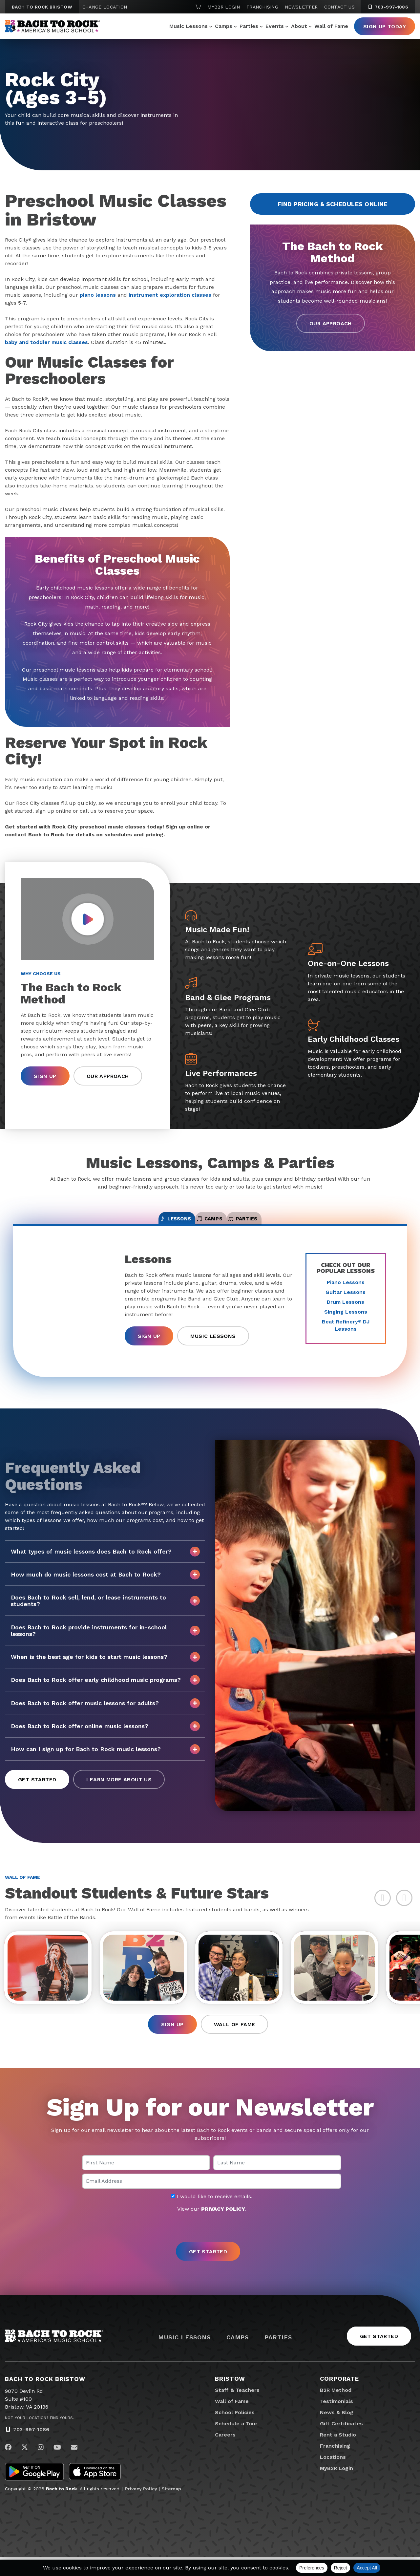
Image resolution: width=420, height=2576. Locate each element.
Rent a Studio (338, 2454)
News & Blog (336, 2431)
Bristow (230, 2397)
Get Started (37, 1789)
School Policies (235, 2431)
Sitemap (171, 2507)
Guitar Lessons (346, 1302)
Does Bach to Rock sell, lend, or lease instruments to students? (105, 1610)
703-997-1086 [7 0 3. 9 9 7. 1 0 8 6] (388, 7)
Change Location (104, 7)
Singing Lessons (345, 1321)
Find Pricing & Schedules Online (333, 204)
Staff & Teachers (237, 2409)
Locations (333, 2476)
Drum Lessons (345, 1311)
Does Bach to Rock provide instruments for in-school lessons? (105, 1640)
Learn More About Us (119, 1789)
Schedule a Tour (236, 2442)
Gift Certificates (341, 2442)
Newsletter (301, 7)
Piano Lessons (346, 1292)
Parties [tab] (277, 1224)
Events (274, 26)
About (299, 26)
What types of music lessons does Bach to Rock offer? (105, 1561)
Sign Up (45, 1076)
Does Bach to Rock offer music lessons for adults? (105, 1713)
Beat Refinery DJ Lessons (345, 1335)
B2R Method (335, 2409)
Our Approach (330, 323)
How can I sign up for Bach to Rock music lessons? (105, 1759)
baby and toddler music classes (46, 342)
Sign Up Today (384, 26)
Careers (225, 2454)
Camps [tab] (210, 1224)
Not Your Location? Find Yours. (39, 2437)
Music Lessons (188, 26)
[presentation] (210, 2247)
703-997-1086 (31, 2449)
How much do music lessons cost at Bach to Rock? (105, 1584)
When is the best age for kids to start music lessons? (105, 1667)
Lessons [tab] (142, 1224)
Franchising (262, 7)
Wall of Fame (331, 26)
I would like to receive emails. (211, 2215)
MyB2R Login (223, 7)
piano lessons (98, 295)
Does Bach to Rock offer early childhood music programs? (105, 1690)
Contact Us (339, 7)
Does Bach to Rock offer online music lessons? (105, 1736)
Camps (223, 26)
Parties (249, 26)
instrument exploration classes (170, 295)
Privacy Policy (141, 2507)
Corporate (339, 2397)
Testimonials (336, 2420)
